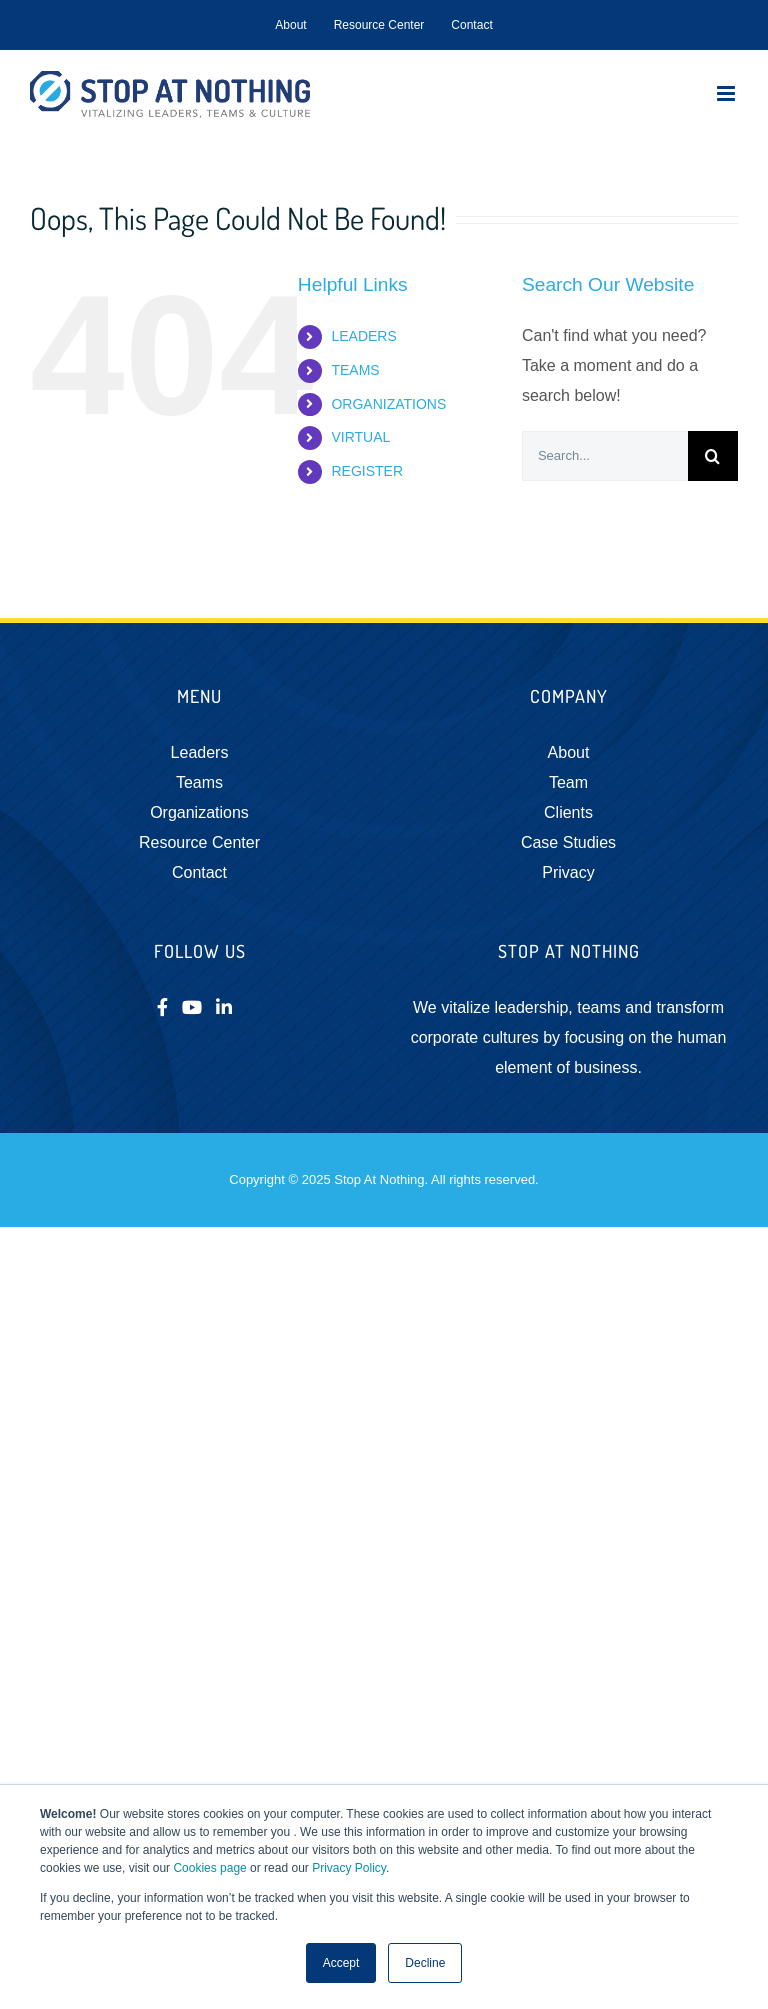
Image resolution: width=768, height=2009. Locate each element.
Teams (199, 782)
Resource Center (199, 842)
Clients (568, 812)
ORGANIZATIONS (388, 404)
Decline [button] (425, 1963)
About (569, 752)
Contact (199, 872)
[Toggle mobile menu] (727, 93)
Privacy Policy (349, 1868)
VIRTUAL (360, 437)
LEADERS (363, 336)
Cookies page (209, 1868)
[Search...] (605, 456)
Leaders (200, 752)
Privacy (568, 872)
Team (568, 782)
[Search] (713, 456)
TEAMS (355, 370)
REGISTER (367, 471)
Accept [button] (341, 1963)
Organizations (199, 812)
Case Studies (568, 842)
